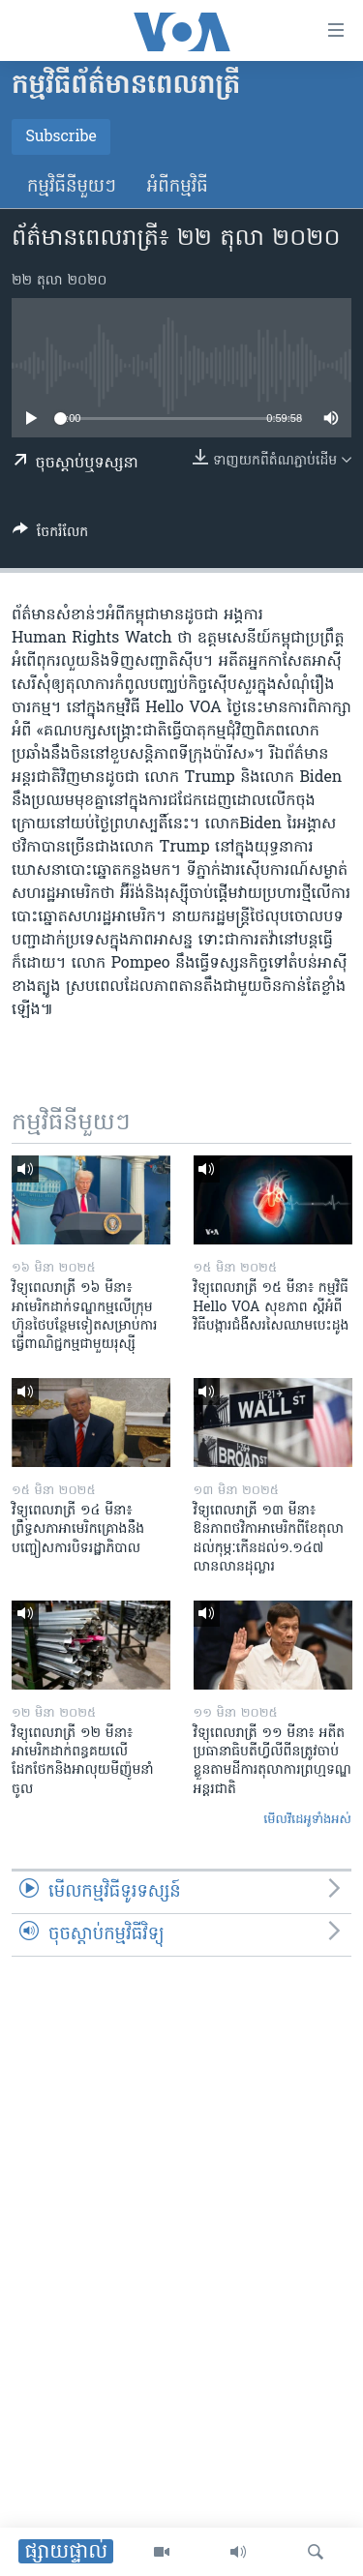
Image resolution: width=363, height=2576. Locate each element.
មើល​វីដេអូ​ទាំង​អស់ (307, 1820)
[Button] (50, 535)
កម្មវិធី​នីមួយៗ (71, 187)
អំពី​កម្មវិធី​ (177, 187)
